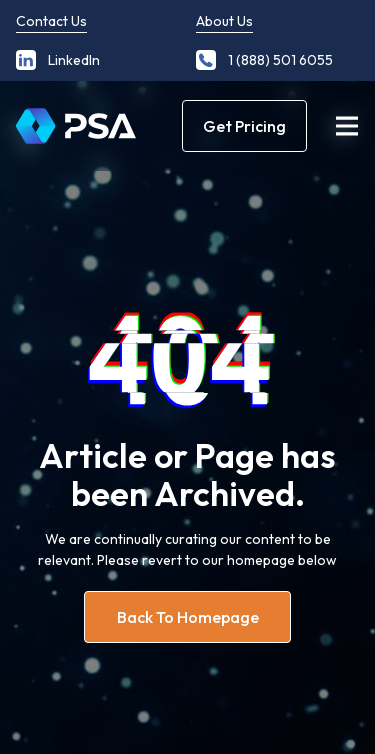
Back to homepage (188, 617)
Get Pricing (244, 126)
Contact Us (51, 21)
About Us (224, 21)
